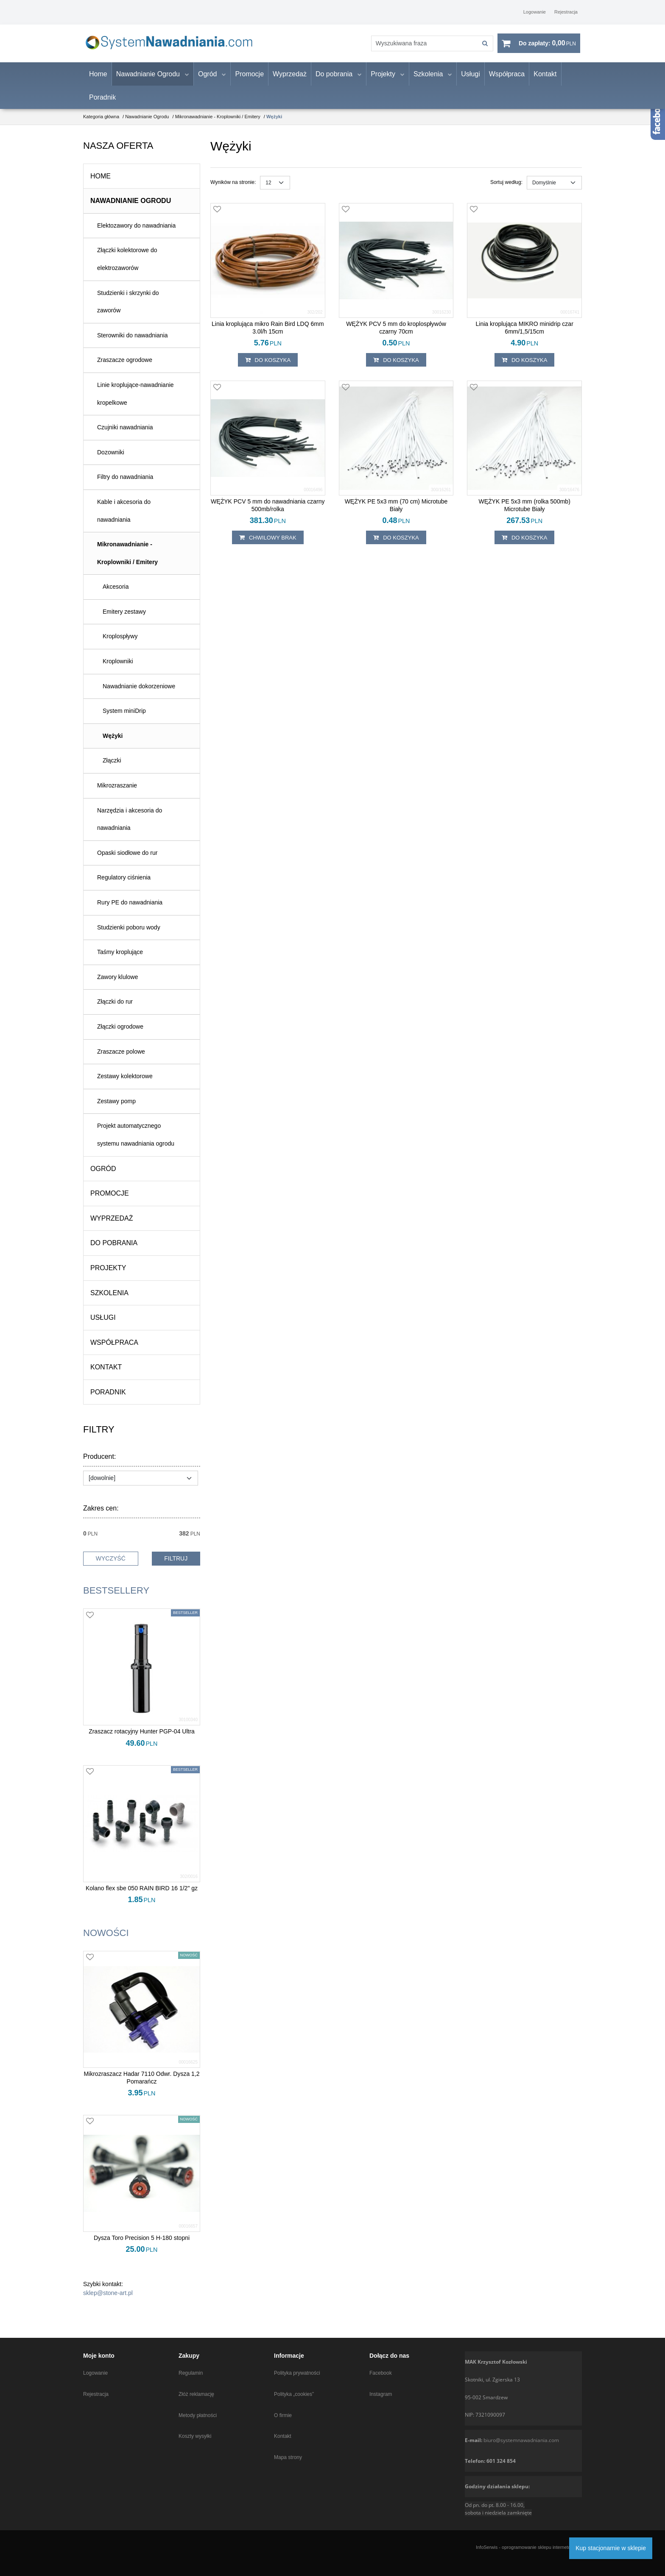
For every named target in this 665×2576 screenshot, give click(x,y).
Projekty (383, 82)
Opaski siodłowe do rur (127, 861)
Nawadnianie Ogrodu (148, 82)
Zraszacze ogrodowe (124, 368)
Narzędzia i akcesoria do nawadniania (129, 827)
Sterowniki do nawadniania (132, 343)
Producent (99, 1465)
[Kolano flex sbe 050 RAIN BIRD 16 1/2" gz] (142, 1896)
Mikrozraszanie (117, 794)
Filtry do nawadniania (125, 485)
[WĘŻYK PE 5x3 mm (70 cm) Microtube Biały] (396, 514)
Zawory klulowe (117, 985)
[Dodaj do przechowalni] (217, 218)
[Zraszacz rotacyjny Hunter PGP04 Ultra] (142, 1740)
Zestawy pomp (116, 1109)
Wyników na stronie (233, 191)
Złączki (112, 769)
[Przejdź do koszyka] (547, 48)
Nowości (106, 1941)
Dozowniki (110, 460)
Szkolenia (428, 82)
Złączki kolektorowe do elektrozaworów (127, 268)
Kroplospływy (120, 645)
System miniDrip (124, 719)
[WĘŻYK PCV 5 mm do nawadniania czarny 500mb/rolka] (267, 514)
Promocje (249, 82)
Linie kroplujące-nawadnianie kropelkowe (135, 402)
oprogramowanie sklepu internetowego (542, 2547)
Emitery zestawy (124, 620)
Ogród (207, 82)
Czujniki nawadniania (125, 436)
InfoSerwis (486, 2547)
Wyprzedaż (290, 82)
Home (98, 82)
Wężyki (113, 744)
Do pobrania (334, 82)
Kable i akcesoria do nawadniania (124, 519)
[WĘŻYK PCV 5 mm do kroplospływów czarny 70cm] (396, 336)
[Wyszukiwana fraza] (415, 47)
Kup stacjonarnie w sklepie (611, 2548)
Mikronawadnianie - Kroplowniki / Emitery (127, 562)
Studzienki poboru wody (128, 935)
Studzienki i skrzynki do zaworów (128, 310)
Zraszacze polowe (121, 1060)
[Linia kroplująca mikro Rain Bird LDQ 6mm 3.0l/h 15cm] (267, 336)
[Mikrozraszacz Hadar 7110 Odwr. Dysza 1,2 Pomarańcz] (141, 2086)
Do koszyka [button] (268, 368)
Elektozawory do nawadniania (136, 234)
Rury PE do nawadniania (129, 911)
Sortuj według (506, 191)
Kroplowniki (118, 670)
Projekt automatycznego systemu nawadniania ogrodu (135, 1143)
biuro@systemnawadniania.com (521, 2440)
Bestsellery (116, 1599)
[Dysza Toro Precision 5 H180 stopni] (142, 2247)
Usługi (470, 82)
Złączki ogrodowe (120, 1035)
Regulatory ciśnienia (124, 886)
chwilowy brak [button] (267, 546)
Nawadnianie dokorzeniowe (139, 694)
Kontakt (545, 82)
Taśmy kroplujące (120, 960)
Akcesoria (116, 595)
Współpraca (507, 82)
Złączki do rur (115, 1010)
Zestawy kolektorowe (125, 1085)
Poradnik (102, 105)
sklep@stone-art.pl (108, 2301)
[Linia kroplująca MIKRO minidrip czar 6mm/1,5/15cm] (524, 336)
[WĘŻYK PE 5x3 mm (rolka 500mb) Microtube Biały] (524, 514)
